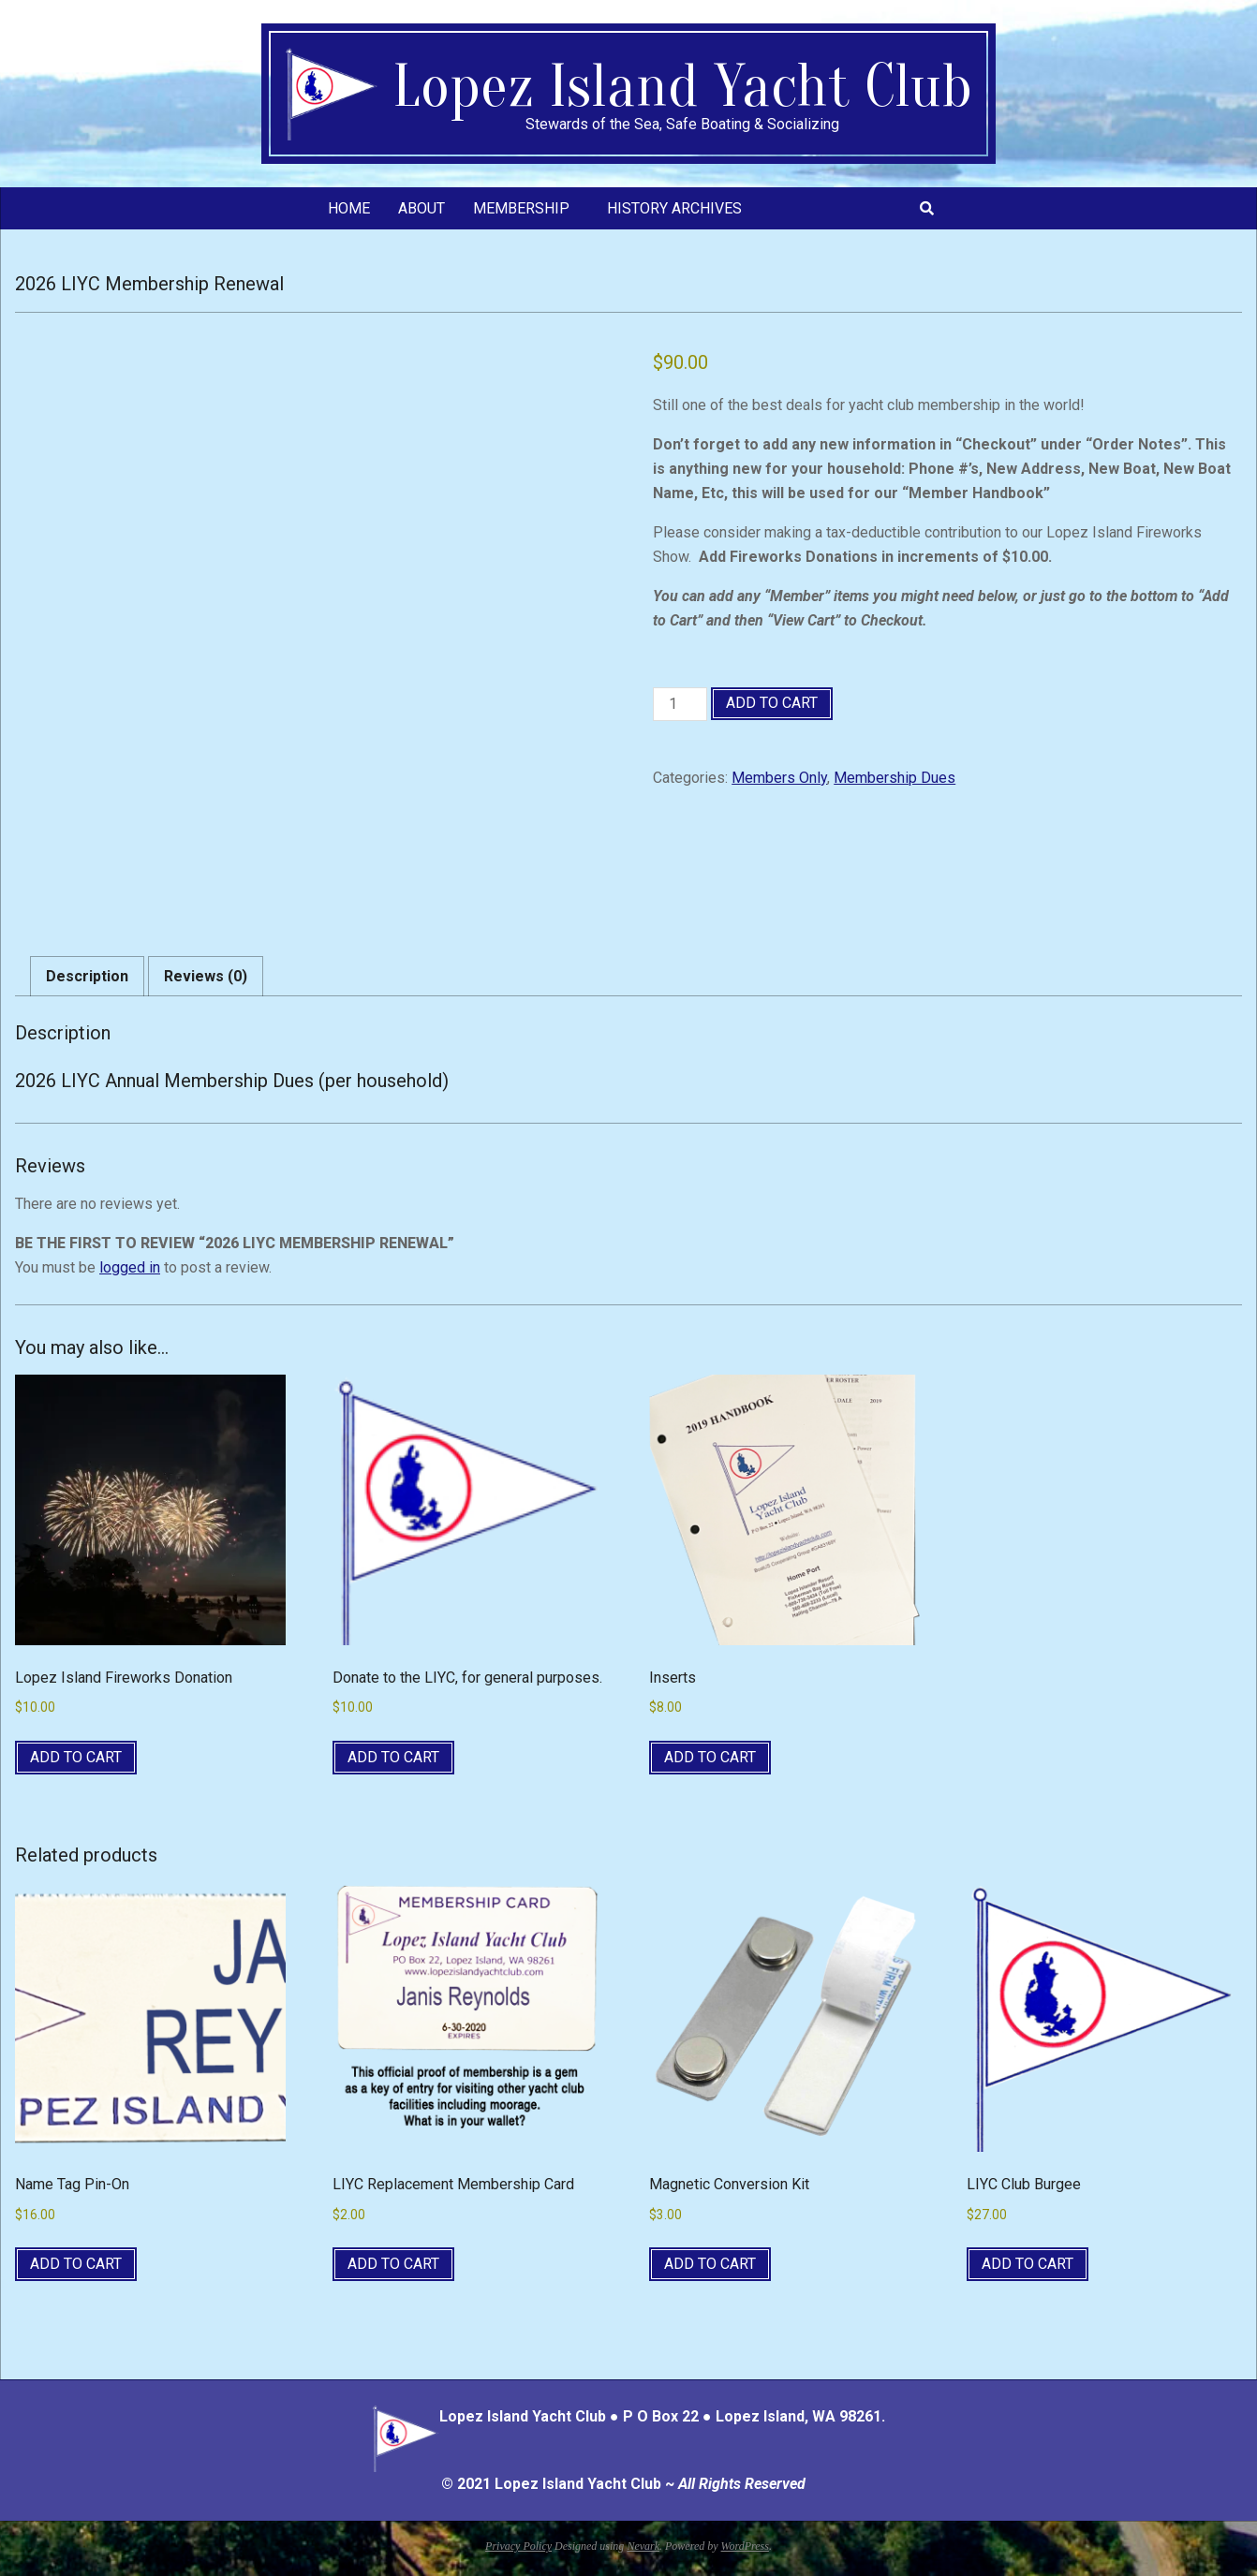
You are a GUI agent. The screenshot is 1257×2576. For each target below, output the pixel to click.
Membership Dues (894, 778)
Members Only (779, 778)
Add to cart (772, 703)
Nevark (643, 2546)
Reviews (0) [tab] (205, 976)
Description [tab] (87, 976)
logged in (129, 1267)
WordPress (745, 2546)
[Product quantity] (680, 704)
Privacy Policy (518, 2546)
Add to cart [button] (76, 1757)
